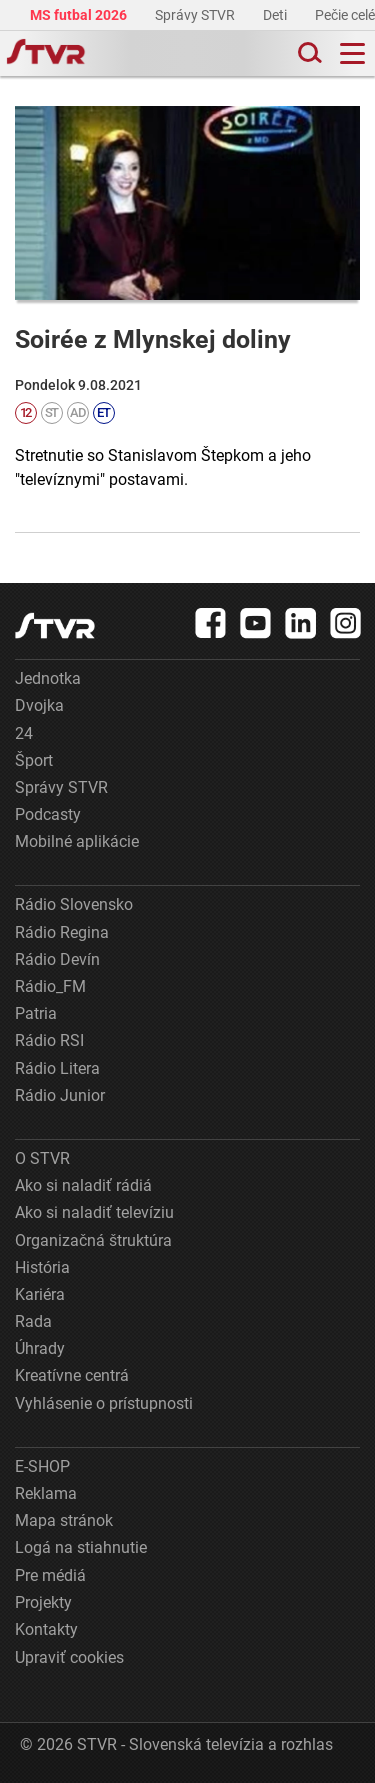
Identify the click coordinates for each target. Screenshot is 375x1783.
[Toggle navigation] (352, 53)
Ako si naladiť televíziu (94, 1212)
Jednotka (48, 678)
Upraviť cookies (69, 1657)
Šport (34, 760)
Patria (36, 1013)
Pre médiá (50, 1575)
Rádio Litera (57, 1068)
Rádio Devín (57, 959)
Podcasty (48, 814)
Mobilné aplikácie (77, 841)
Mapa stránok (64, 1520)
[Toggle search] (308, 53)
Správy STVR (196, 15)
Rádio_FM (50, 986)
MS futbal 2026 (80, 15)
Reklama (46, 1493)
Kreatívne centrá (72, 1375)
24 (24, 733)
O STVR (42, 1158)
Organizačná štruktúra (93, 1240)
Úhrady (40, 1348)
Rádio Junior (60, 1095)
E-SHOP (42, 1466)
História (42, 1267)
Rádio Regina (62, 932)
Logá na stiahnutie (81, 1547)
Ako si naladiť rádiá (83, 1185)
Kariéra (40, 1294)
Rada (33, 1321)
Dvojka (39, 705)
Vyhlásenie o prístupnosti (104, 1403)
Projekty (43, 1602)
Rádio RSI (49, 1040)
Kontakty (46, 1629)
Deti (276, 15)
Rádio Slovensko (74, 904)
